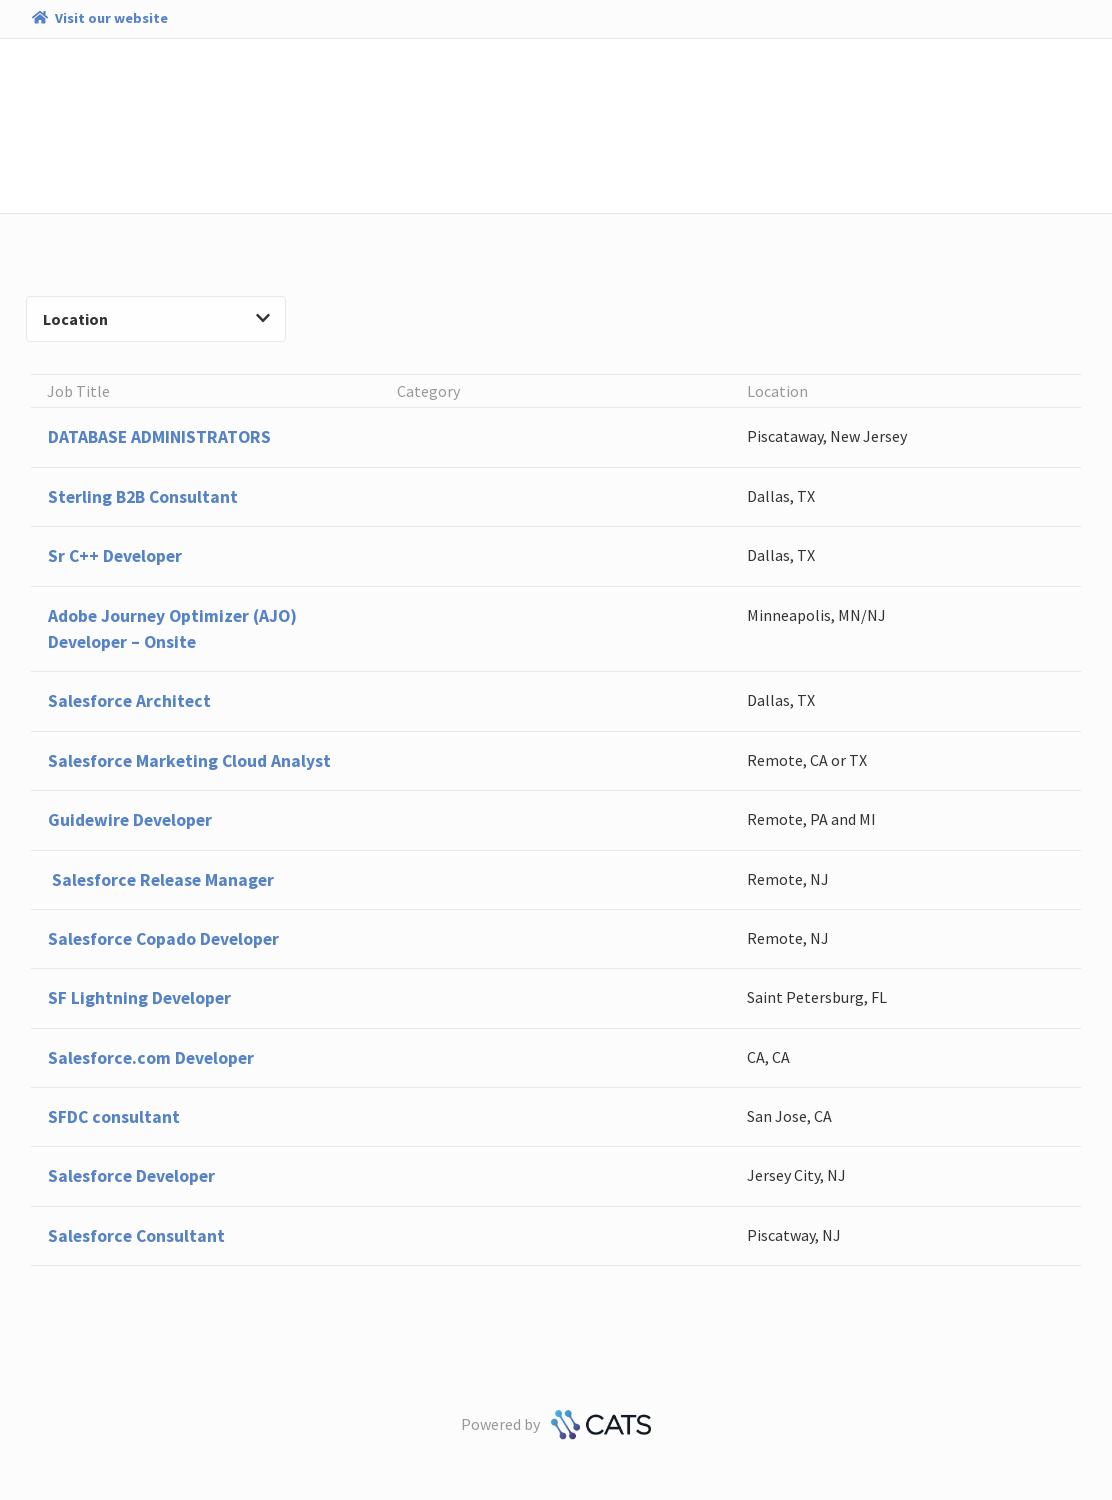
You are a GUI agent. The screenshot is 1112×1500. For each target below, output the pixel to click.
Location (156, 319)
